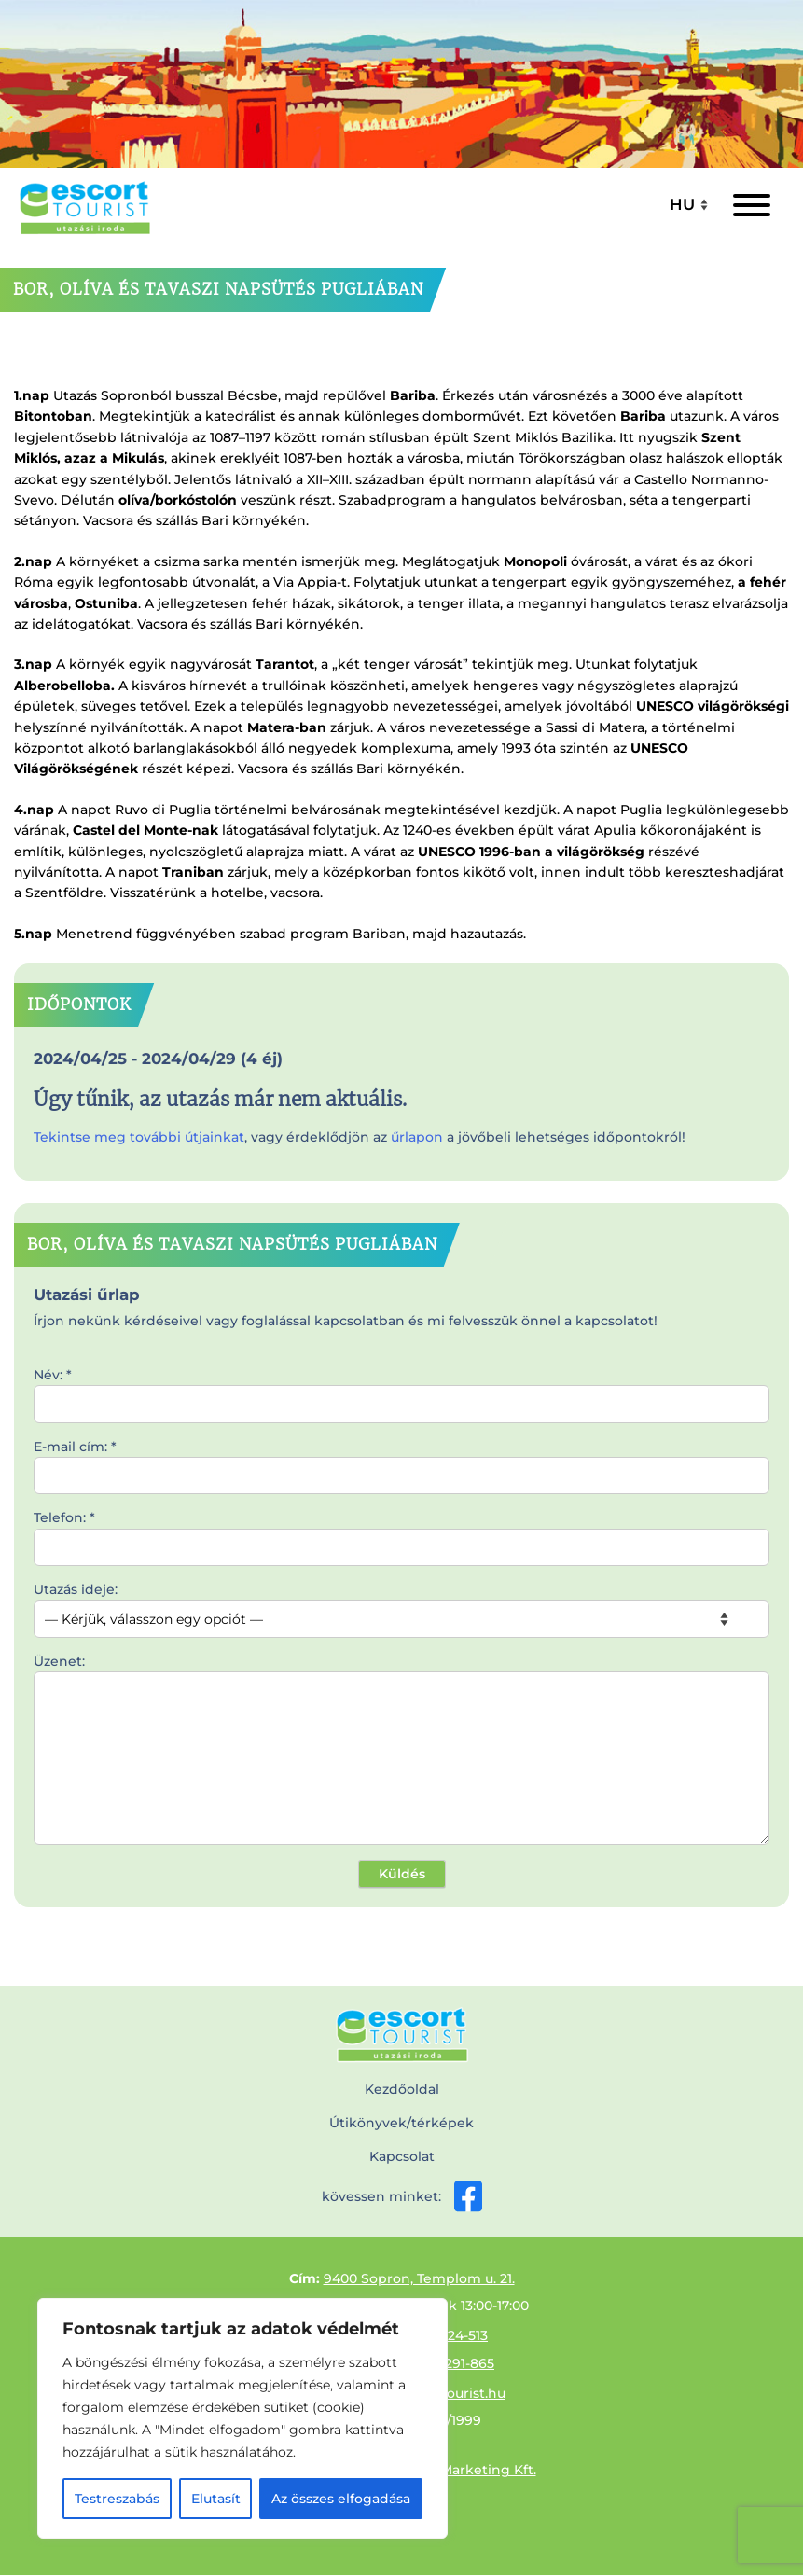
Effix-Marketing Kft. (471, 2469)
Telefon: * (401, 1532)
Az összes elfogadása (340, 2498)
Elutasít (216, 2498)
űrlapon (417, 1137)
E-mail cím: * (401, 1461)
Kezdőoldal (402, 2089)
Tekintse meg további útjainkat (139, 1137)
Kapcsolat (402, 2156)
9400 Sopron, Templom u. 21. (419, 2278)
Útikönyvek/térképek (401, 2122)
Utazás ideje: (401, 1604)
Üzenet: (401, 1751)
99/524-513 (453, 2335)
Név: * (401, 1389)
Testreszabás (117, 2498)
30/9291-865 (455, 2363)
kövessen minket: (402, 2196)
